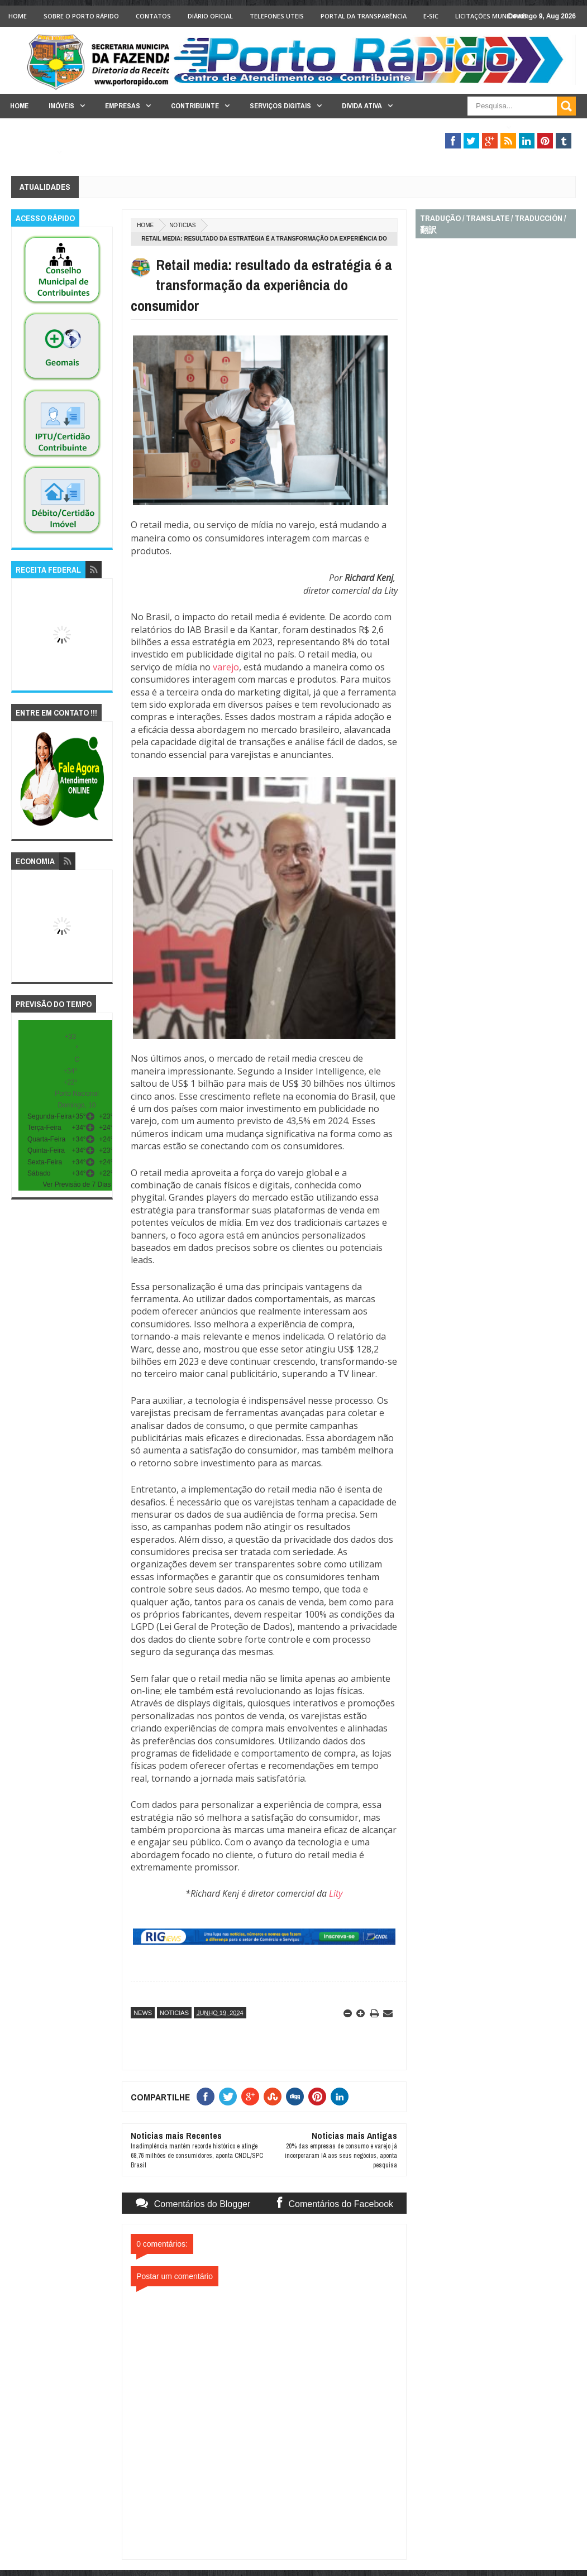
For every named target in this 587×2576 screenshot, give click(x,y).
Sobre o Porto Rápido (81, 16)
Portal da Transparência (364, 16)
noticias (182, 225)
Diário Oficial (210, 16)
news (142, 2012)
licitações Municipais (491, 16)
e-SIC (430, 16)
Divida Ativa (362, 106)
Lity (335, 1893)
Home (17, 16)
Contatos (153, 16)
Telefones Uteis (277, 16)
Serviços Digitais (280, 106)
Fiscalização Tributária (456, 127)
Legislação (30, 152)
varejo (226, 667)
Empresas (122, 106)
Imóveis (61, 106)
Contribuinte (195, 106)
